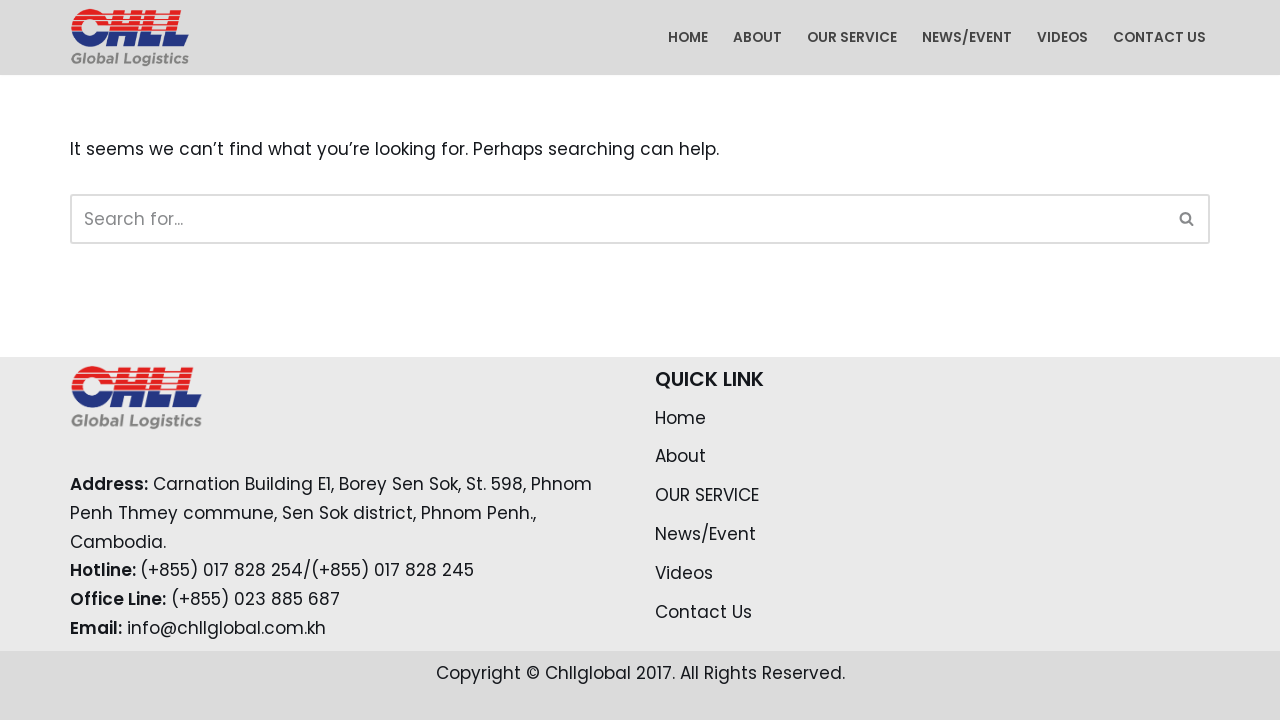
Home (688, 37)
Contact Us (1159, 37)
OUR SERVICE (852, 37)
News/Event (967, 37)
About (757, 37)
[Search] (617, 219)
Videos (1062, 37)
